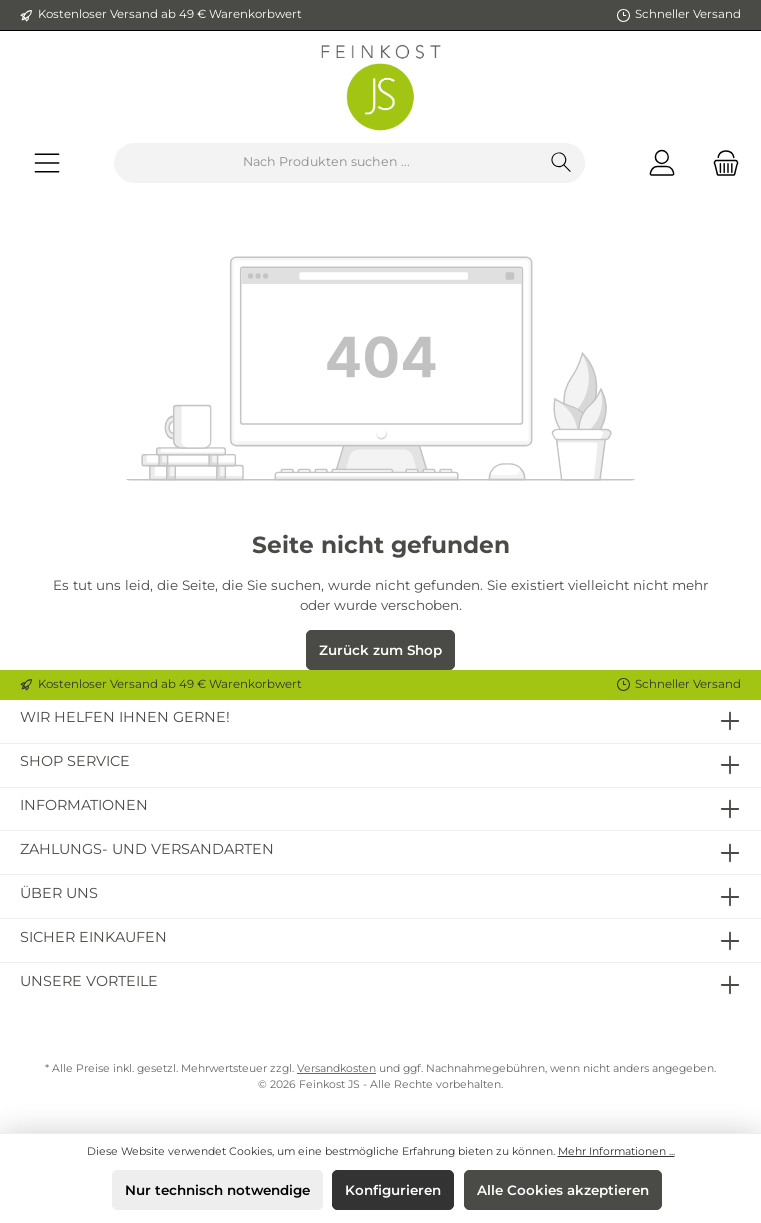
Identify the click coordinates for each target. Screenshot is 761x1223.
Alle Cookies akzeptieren (563, 1190)
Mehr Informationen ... (616, 1151)
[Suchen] (561, 163)
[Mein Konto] (662, 162)
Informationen (84, 805)
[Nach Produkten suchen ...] (326, 163)
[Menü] (47, 162)
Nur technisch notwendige (217, 1190)
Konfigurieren (393, 1190)
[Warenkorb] (720, 162)
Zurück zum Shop (380, 650)
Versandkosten (336, 1068)
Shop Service (75, 761)
